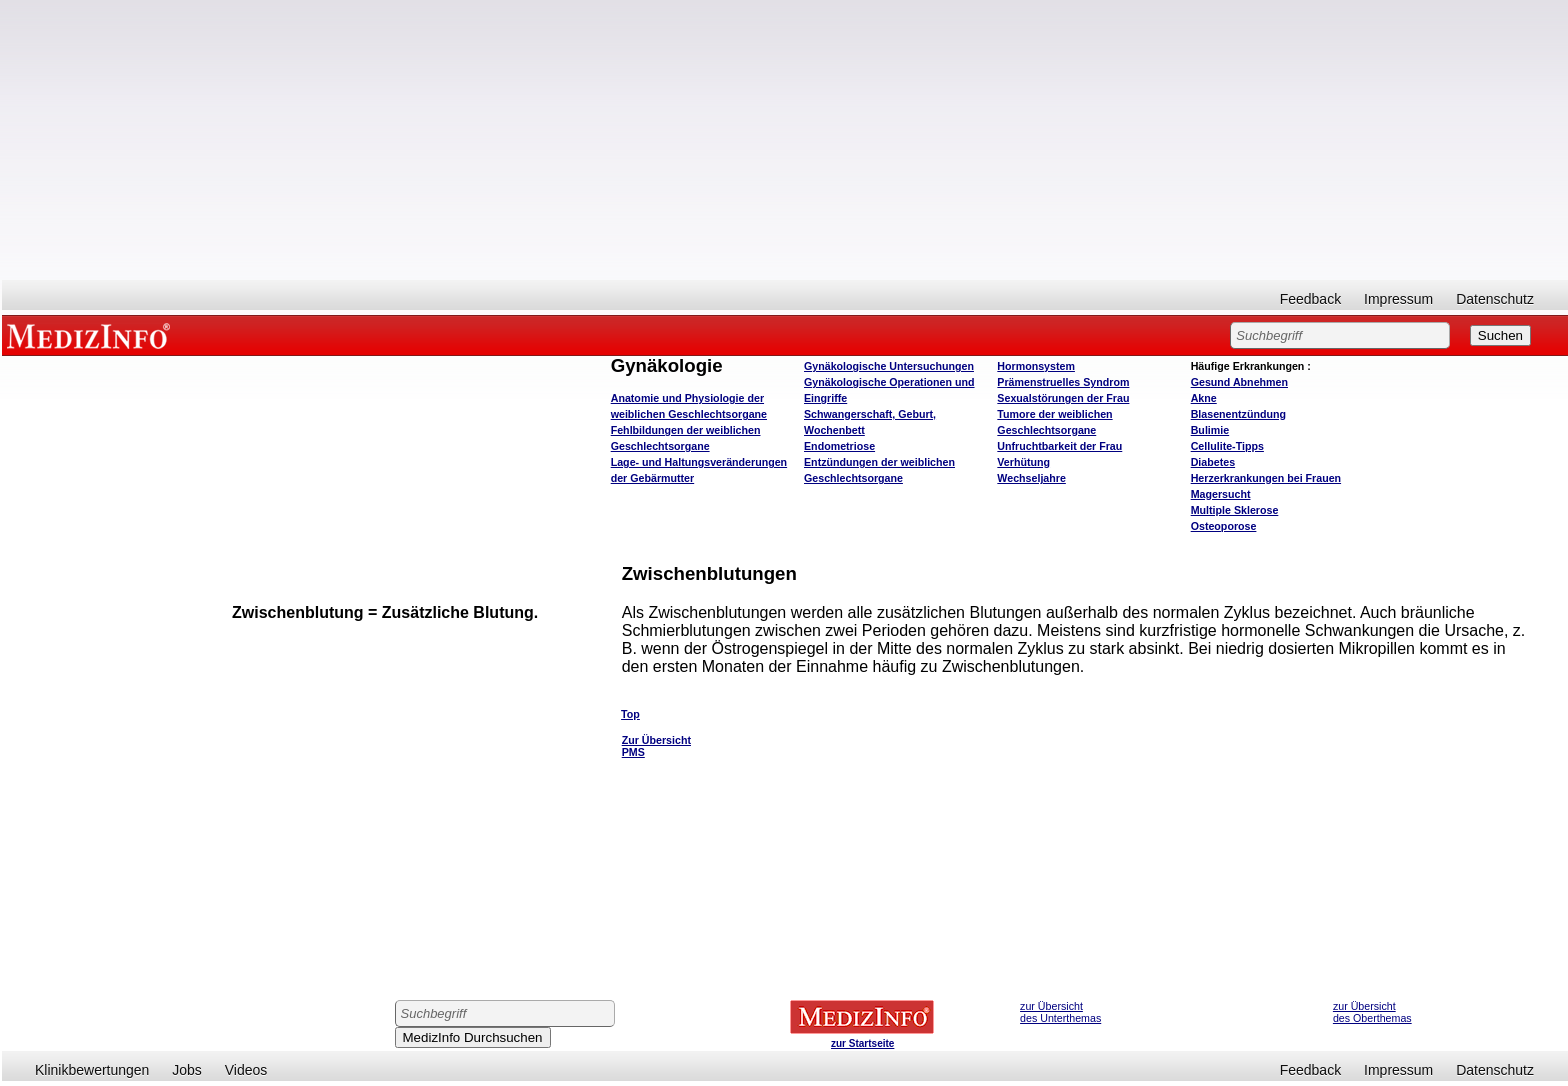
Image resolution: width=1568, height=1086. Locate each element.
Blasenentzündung (1238, 414)
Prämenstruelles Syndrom (1063, 382)
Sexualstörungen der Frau (1063, 398)
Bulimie (1210, 430)
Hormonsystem (1036, 366)
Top (630, 714)
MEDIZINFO (92, 335)
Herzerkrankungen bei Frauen (1266, 478)
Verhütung (1023, 462)
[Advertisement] (785, 140)
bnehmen (1239, 382)
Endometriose (839, 446)
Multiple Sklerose (1235, 510)
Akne (1204, 398)
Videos (246, 1070)
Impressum (1398, 299)
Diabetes (1213, 462)
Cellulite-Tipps (1227, 446)
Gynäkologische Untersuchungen (889, 366)
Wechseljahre (1031, 478)
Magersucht (1221, 494)
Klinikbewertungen (92, 1070)
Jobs (187, 1070)
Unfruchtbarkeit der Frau (1059, 446)
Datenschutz (1495, 299)
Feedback (1310, 299)
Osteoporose (1224, 526)
